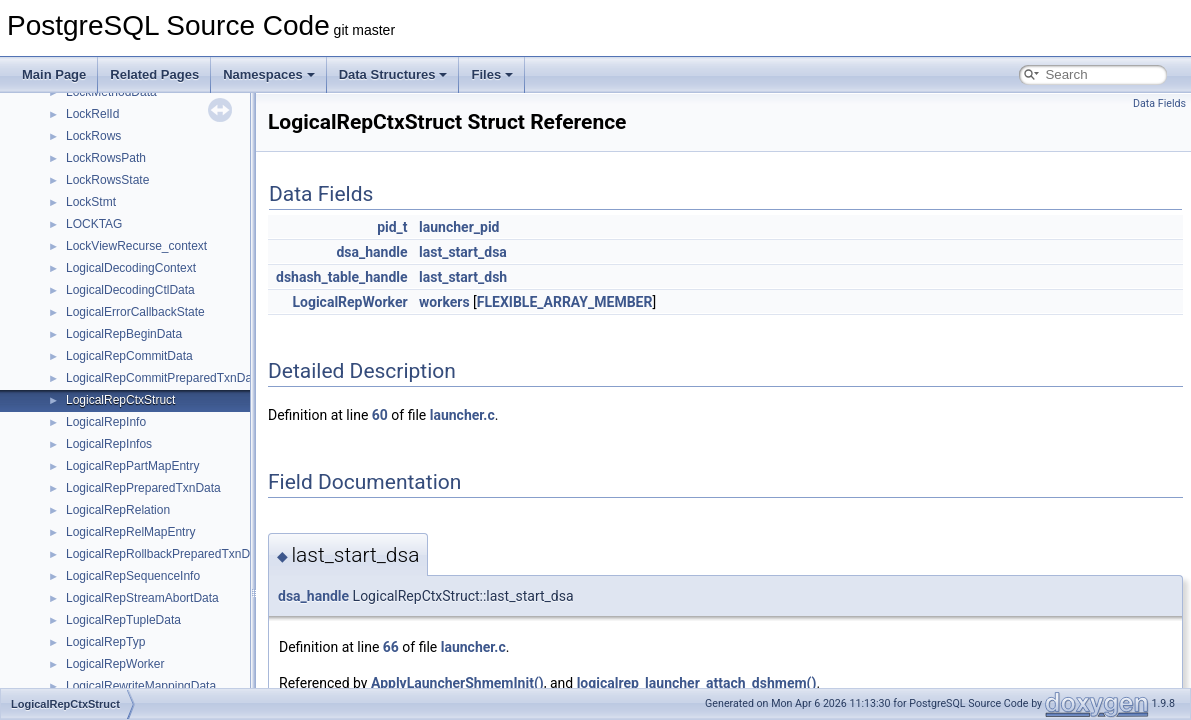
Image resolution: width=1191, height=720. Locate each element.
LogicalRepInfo (106, 422)
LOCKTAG (94, 224)
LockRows (93, 136)
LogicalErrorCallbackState (135, 312)
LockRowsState (107, 180)
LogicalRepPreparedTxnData (143, 488)
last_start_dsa (463, 252)
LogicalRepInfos (109, 444)
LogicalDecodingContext (131, 268)
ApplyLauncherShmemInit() (457, 683)
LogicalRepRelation (118, 510)
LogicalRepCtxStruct (120, 400)
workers (444, 302)
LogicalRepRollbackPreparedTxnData (166, 554)
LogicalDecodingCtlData (130, 290)
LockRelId (92, 114)
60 (380, 415)
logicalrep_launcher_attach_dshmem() (697, 683)
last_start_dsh (463, 277)
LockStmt (91, 202)
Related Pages (154, 74)
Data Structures (393, 74)
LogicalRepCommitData (129, 356)
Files (492, 74)
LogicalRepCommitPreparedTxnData (164, 378)
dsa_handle (371, 252)
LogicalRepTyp (105, 642)
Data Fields (1159, 103)
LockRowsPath (106, 158)
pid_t (392, 227)
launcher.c (462, 415)
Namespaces (269, 74)
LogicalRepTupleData (123, 620)
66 (391, 647)
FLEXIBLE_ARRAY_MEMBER (565, 302)
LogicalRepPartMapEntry (132, 466)
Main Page (54, 74)
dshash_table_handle (342, 277)
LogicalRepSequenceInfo (133, 576)
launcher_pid (459, 227)
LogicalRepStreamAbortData (142, 598)
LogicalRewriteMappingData (141, 686)
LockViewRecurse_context (136, 246)
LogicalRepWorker (115, 664)
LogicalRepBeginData (124, 334)
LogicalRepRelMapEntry (130, 532)
